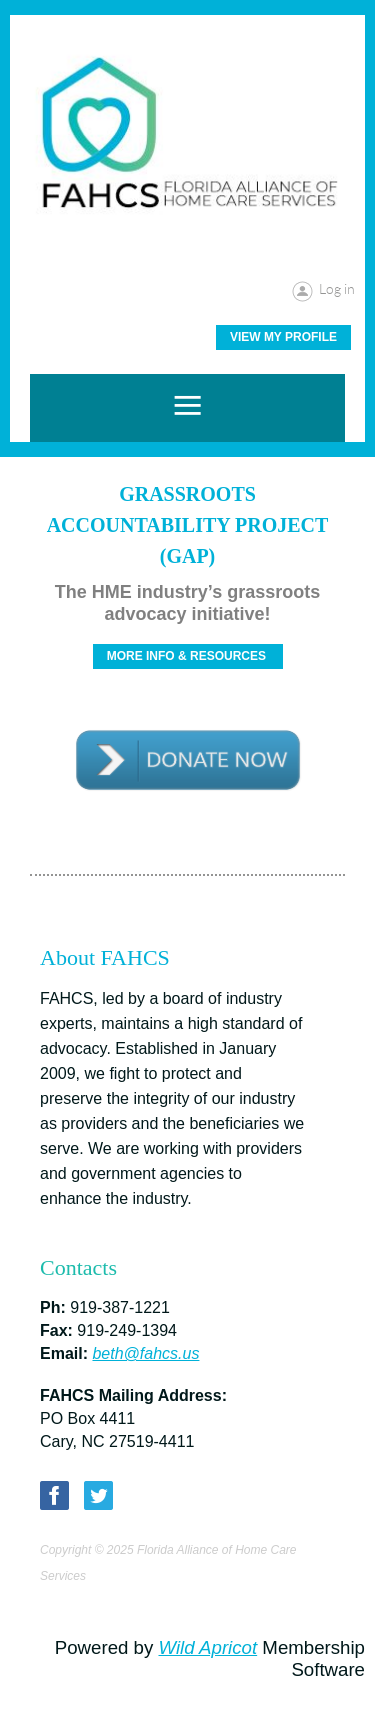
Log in (337, 289)
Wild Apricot (207, 1647)
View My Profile (283, 337)
